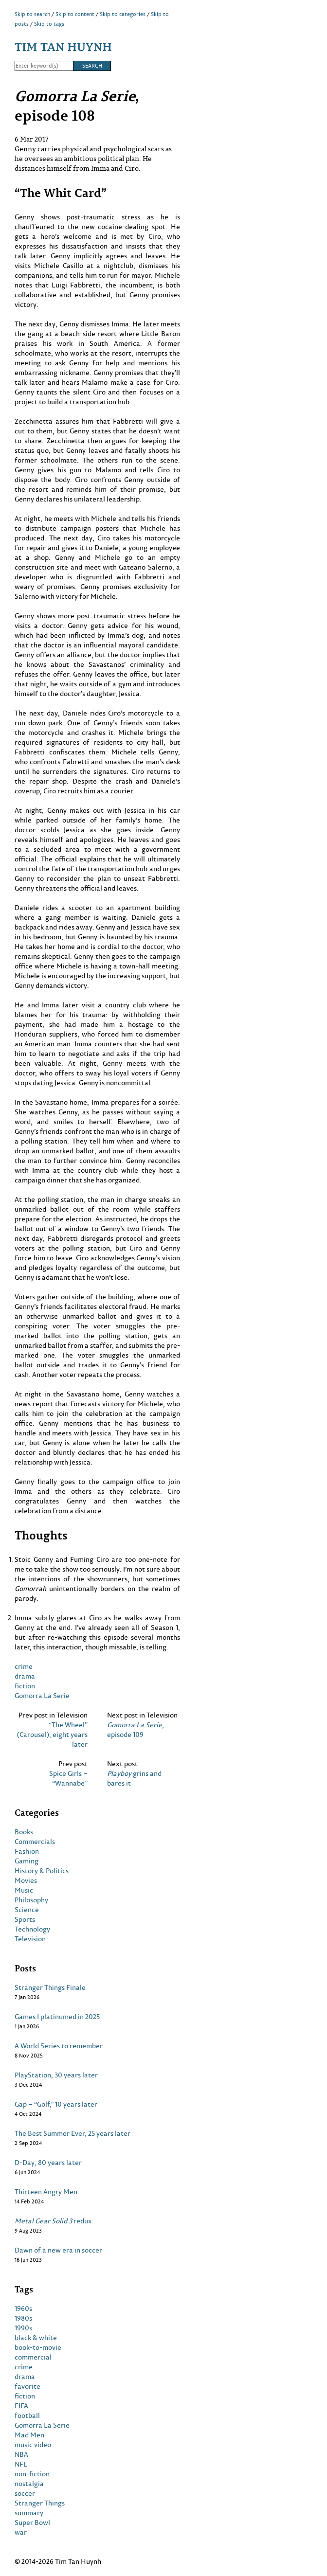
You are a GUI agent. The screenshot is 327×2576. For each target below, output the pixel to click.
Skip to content (74, 14)
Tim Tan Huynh (63, 46)
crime (24, 1666)
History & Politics (42, 1871)
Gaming (26, 1861)
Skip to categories (122, 14)
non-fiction (32, 2474)
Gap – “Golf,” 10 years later (56, 2104)
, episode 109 (135, 1729)
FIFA (21, 2406)
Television (30, 1939)
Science (27, 1909)
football (27, 2415)
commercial (33, 2357)
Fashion (27, 1851)
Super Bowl (32, 2522)
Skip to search (32, 14)
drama (25, 1676)
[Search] (44, 66)
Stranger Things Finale (50, 1987)
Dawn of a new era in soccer (58, 2250)
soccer (25, 2493)
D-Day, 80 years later (48, 2162)
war (21, 2532)
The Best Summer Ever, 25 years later (72, 2133)
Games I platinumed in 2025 (57, 2016)
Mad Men (29, 2435)
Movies (26, 1880)
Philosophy (31, 1900)
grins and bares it (134, 1778)
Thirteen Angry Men (46, 2192)
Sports (25, 1919)
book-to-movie (38, 2347)
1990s (23, 2328)
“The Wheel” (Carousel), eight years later (52, 1734)
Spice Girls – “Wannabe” (68, 1778)
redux (53, 2221)
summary (29, 2513)
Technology (32, 1929)
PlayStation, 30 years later (56, 2075)
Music (24, 1890)
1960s (23, 2308)
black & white (36, 2338)
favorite (27, 2386)
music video (33, 2445)
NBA (21, 2454)
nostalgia (29, 2483)
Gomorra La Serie (42, 1695)
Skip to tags (49, 24)
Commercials (35, 1841)
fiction (25, 1686)
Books (24, 1832)
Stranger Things (40, 2503)
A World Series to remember (59, 2046)
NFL (21, 2464)
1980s (23, 2318)
